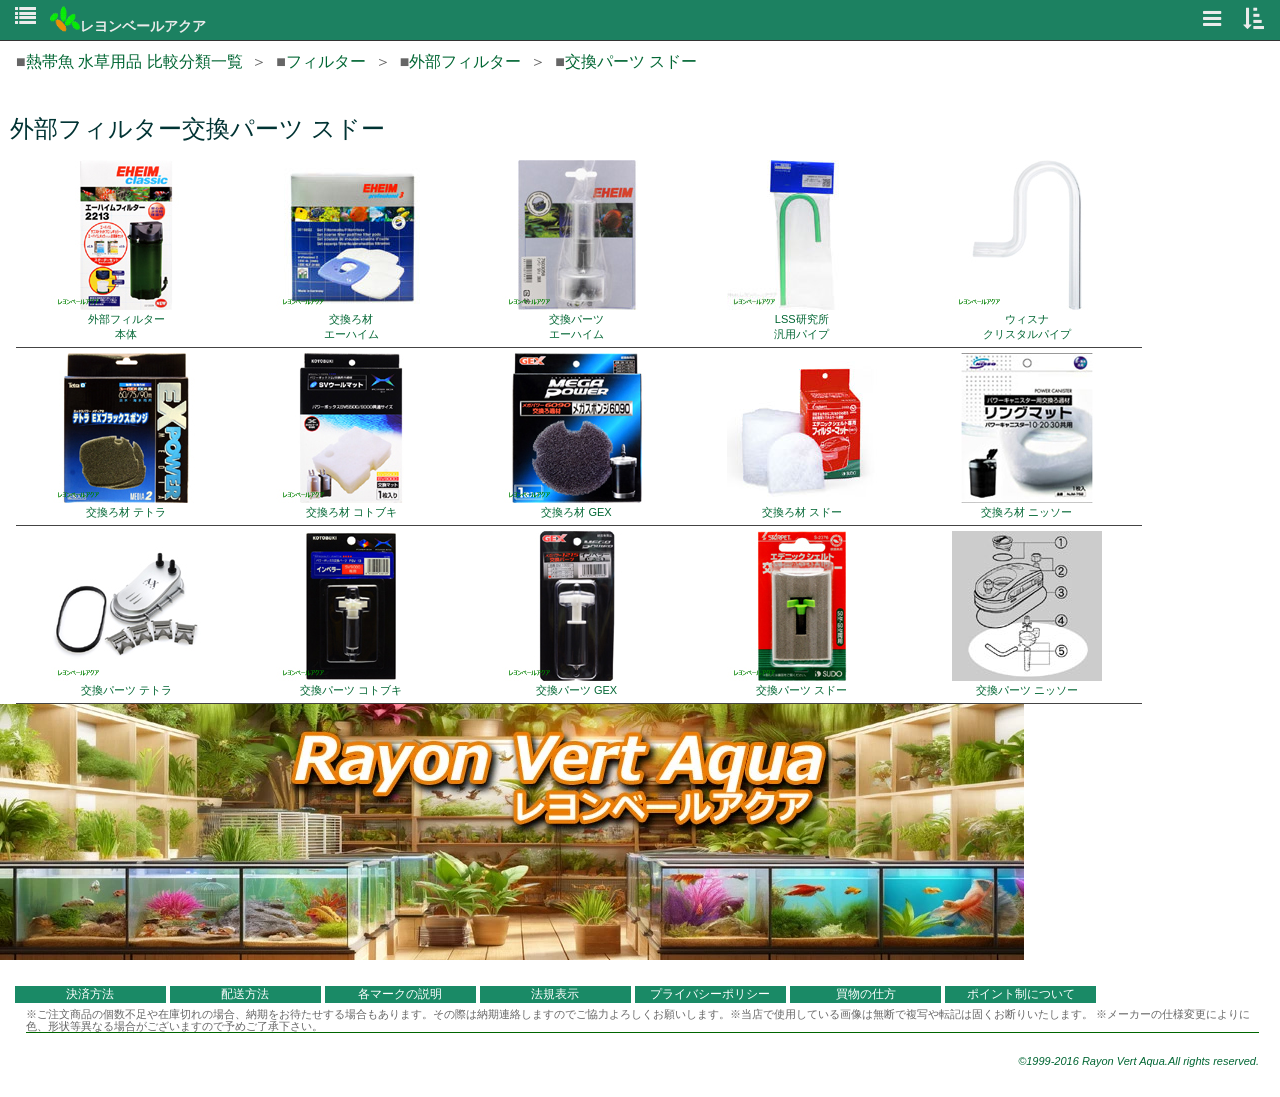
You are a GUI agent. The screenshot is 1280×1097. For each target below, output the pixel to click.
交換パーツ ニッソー (1027, 613)
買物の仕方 (866, 994)
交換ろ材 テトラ (126, 435)
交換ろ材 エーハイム (351, 250)
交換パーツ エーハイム (577, 250)
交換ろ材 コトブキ (351, 435)
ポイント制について (1021, 994)
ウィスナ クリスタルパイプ (1027, 250)
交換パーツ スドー (631, 61)
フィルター (326, 61)
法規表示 (555, 994)
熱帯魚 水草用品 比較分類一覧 (134, 61)
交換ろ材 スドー (802, 435)
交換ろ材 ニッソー (1027, 435)
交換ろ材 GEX (577, 435)
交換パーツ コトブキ (351, 613)
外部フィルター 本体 (126, 250)
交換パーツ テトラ (126, 613)
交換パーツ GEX (577, 613)
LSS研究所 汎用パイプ (802, 250)
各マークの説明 (400, 994)
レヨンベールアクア (128, 26)
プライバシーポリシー (710, 994)
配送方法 (245, 994)
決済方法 (90, 994)
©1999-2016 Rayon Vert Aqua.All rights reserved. (1138, 1061)
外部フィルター (465, 61)
